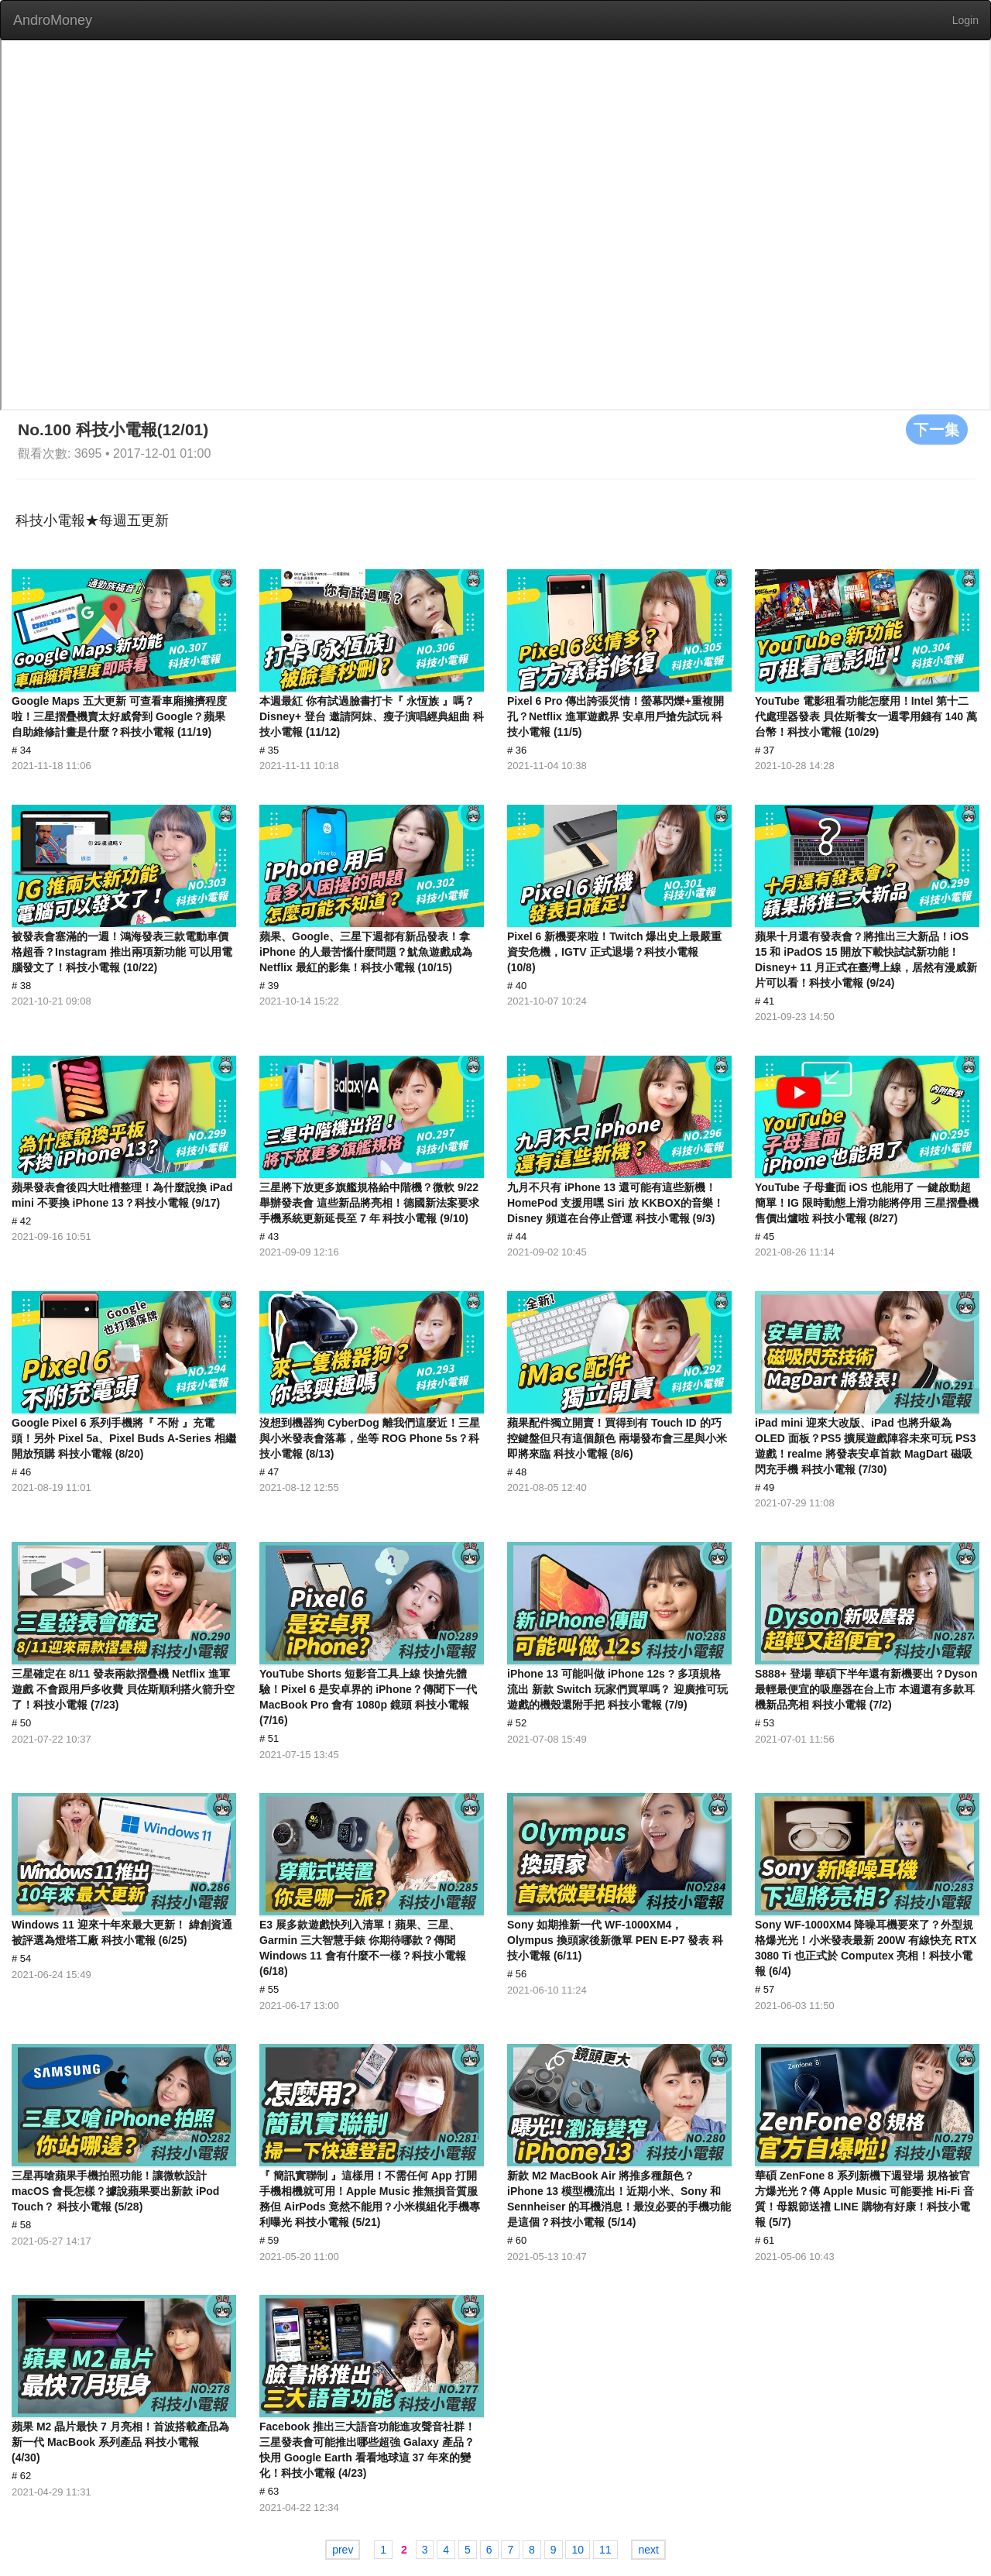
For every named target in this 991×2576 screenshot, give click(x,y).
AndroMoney (52, 20)
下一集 (937, 429)
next (648, 2549)
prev (342, 2549)
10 (577, 2549)
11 (605, 2549)
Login (965, 20)
